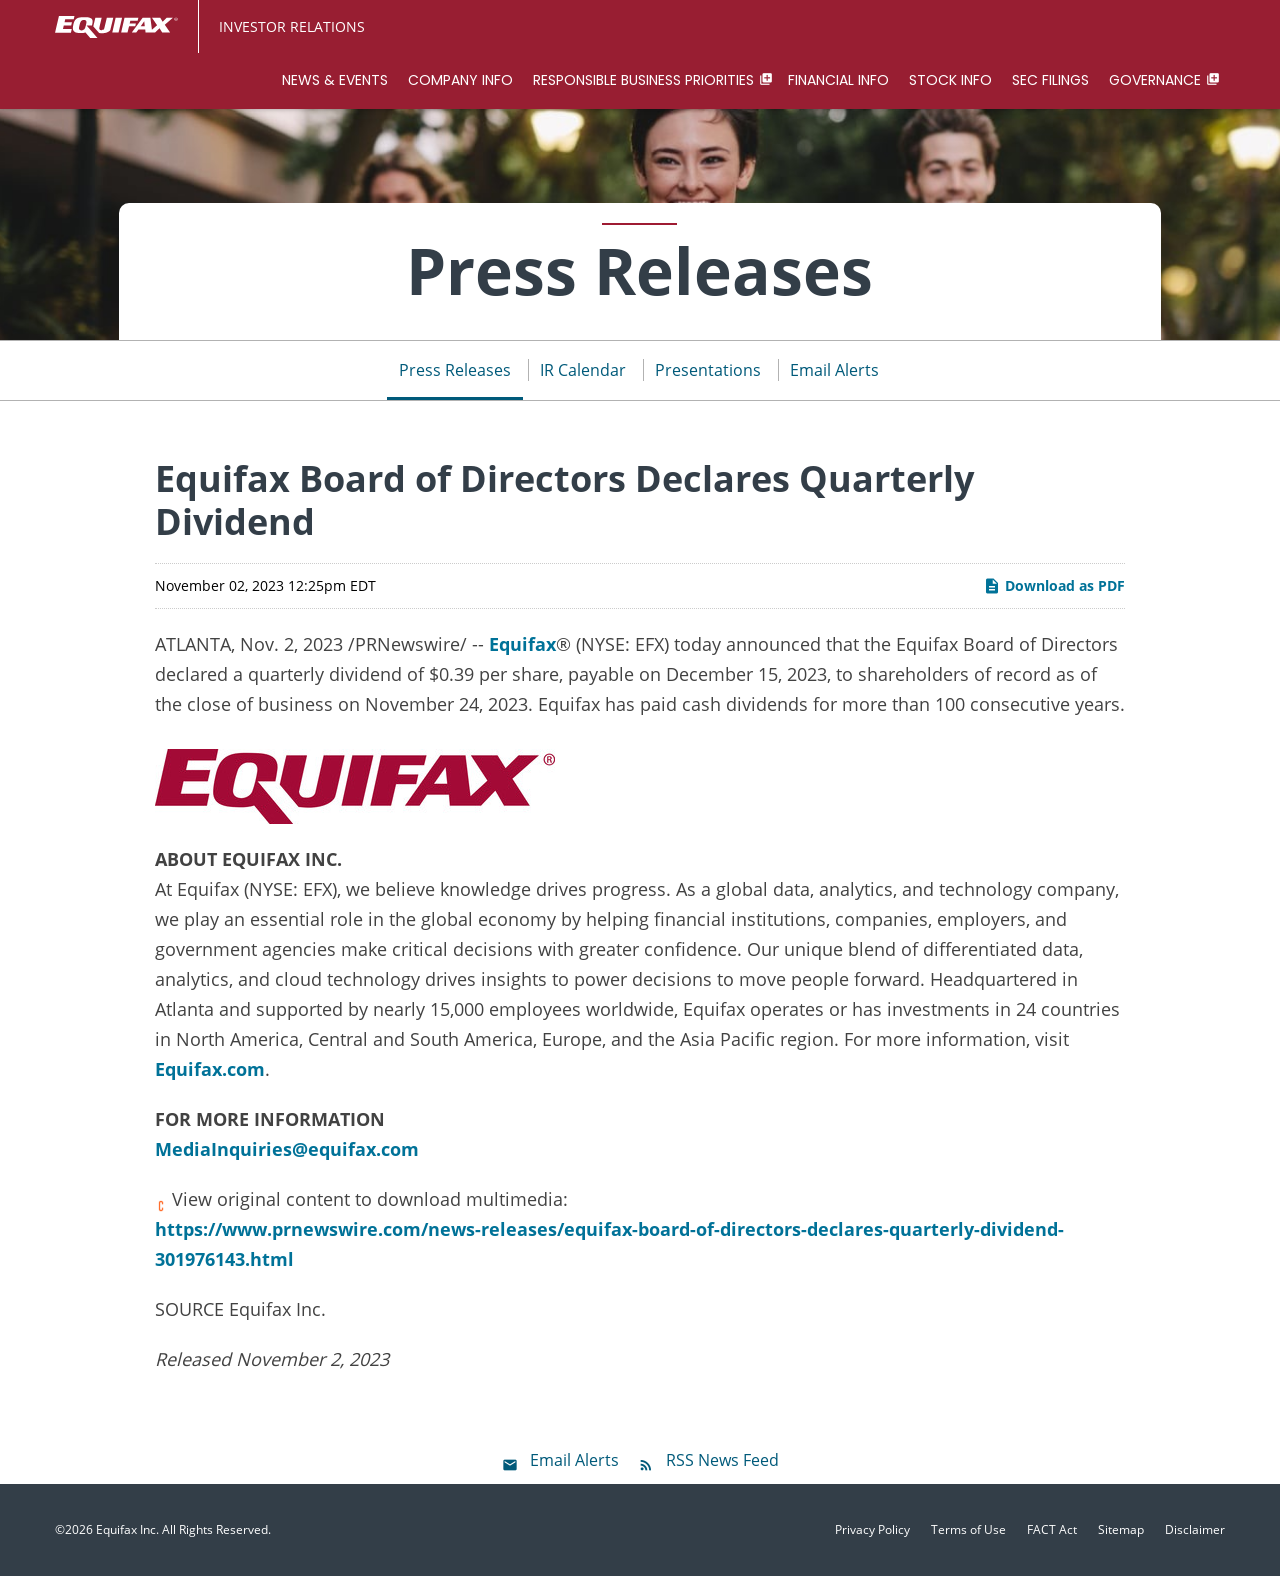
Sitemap (1121, 1530)
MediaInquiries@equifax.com (287, 1149)
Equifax (522, 644)
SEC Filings (1050, 80)
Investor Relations (292, 26)
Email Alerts (834, 370)
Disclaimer (1195, 1530)
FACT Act (1052, 1530)
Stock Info (950, 80)
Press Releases (455, 370)
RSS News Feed (722, 1460)
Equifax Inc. (127, 1529)
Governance (1155, 80)
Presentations (708, 370)
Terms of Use (968, 1530)
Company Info (460, 80)
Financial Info (838, 80)
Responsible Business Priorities (643, 80)
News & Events (335, 80)
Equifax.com (210, 1069)
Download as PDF (1054, 585)
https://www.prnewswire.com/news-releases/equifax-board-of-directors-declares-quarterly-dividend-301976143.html (609, 1244)
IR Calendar (583, 370)
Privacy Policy (872, 1530)
